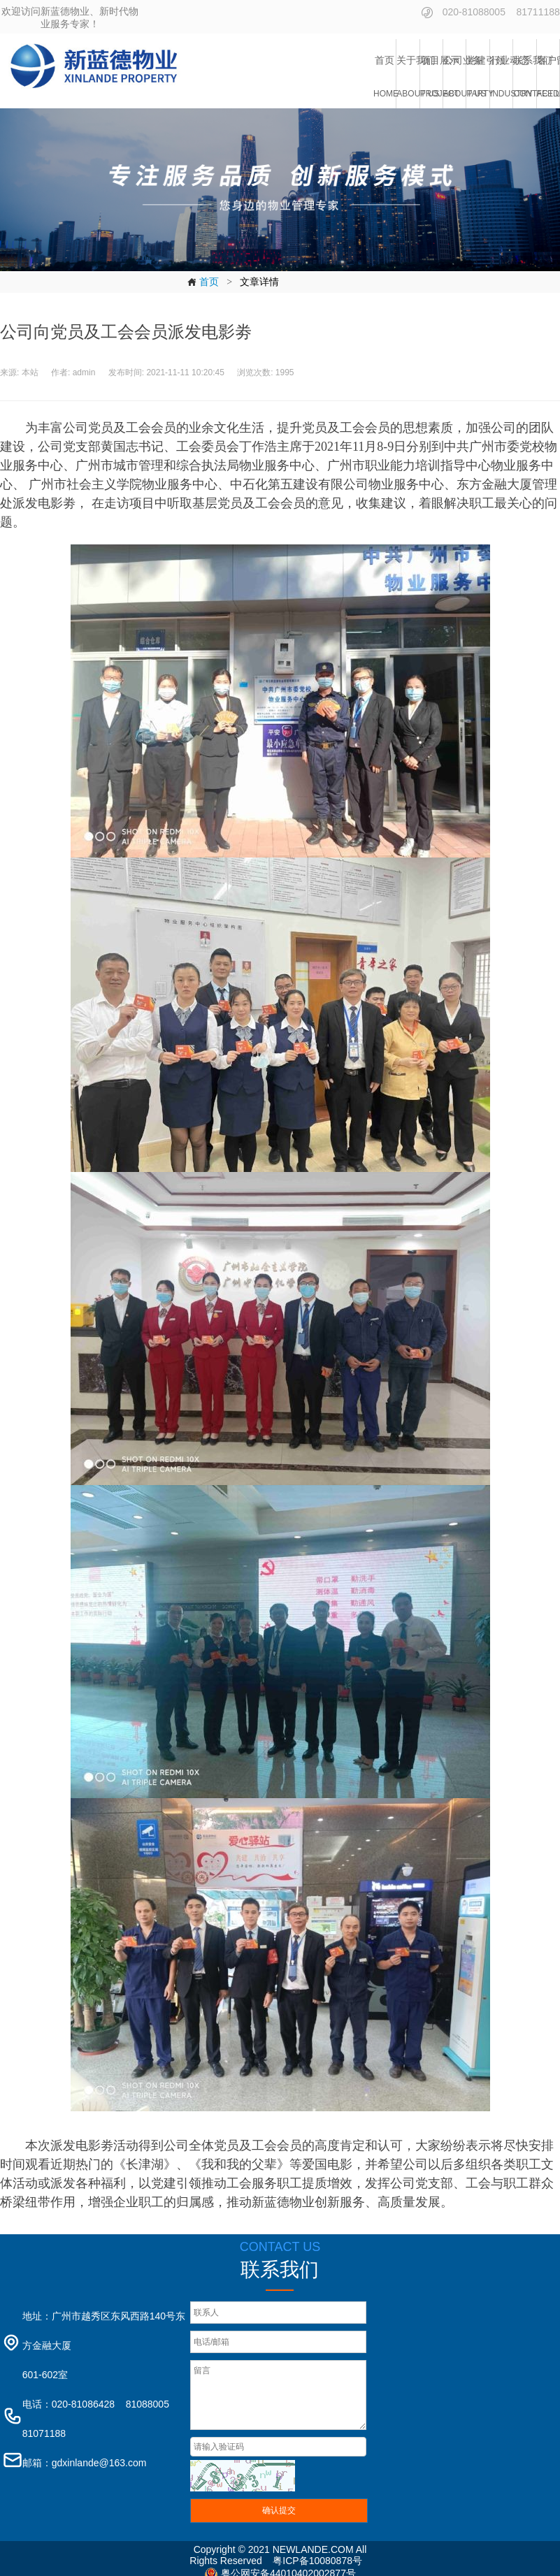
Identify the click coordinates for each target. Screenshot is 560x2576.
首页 (203, 281)
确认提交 (279, 2510)
